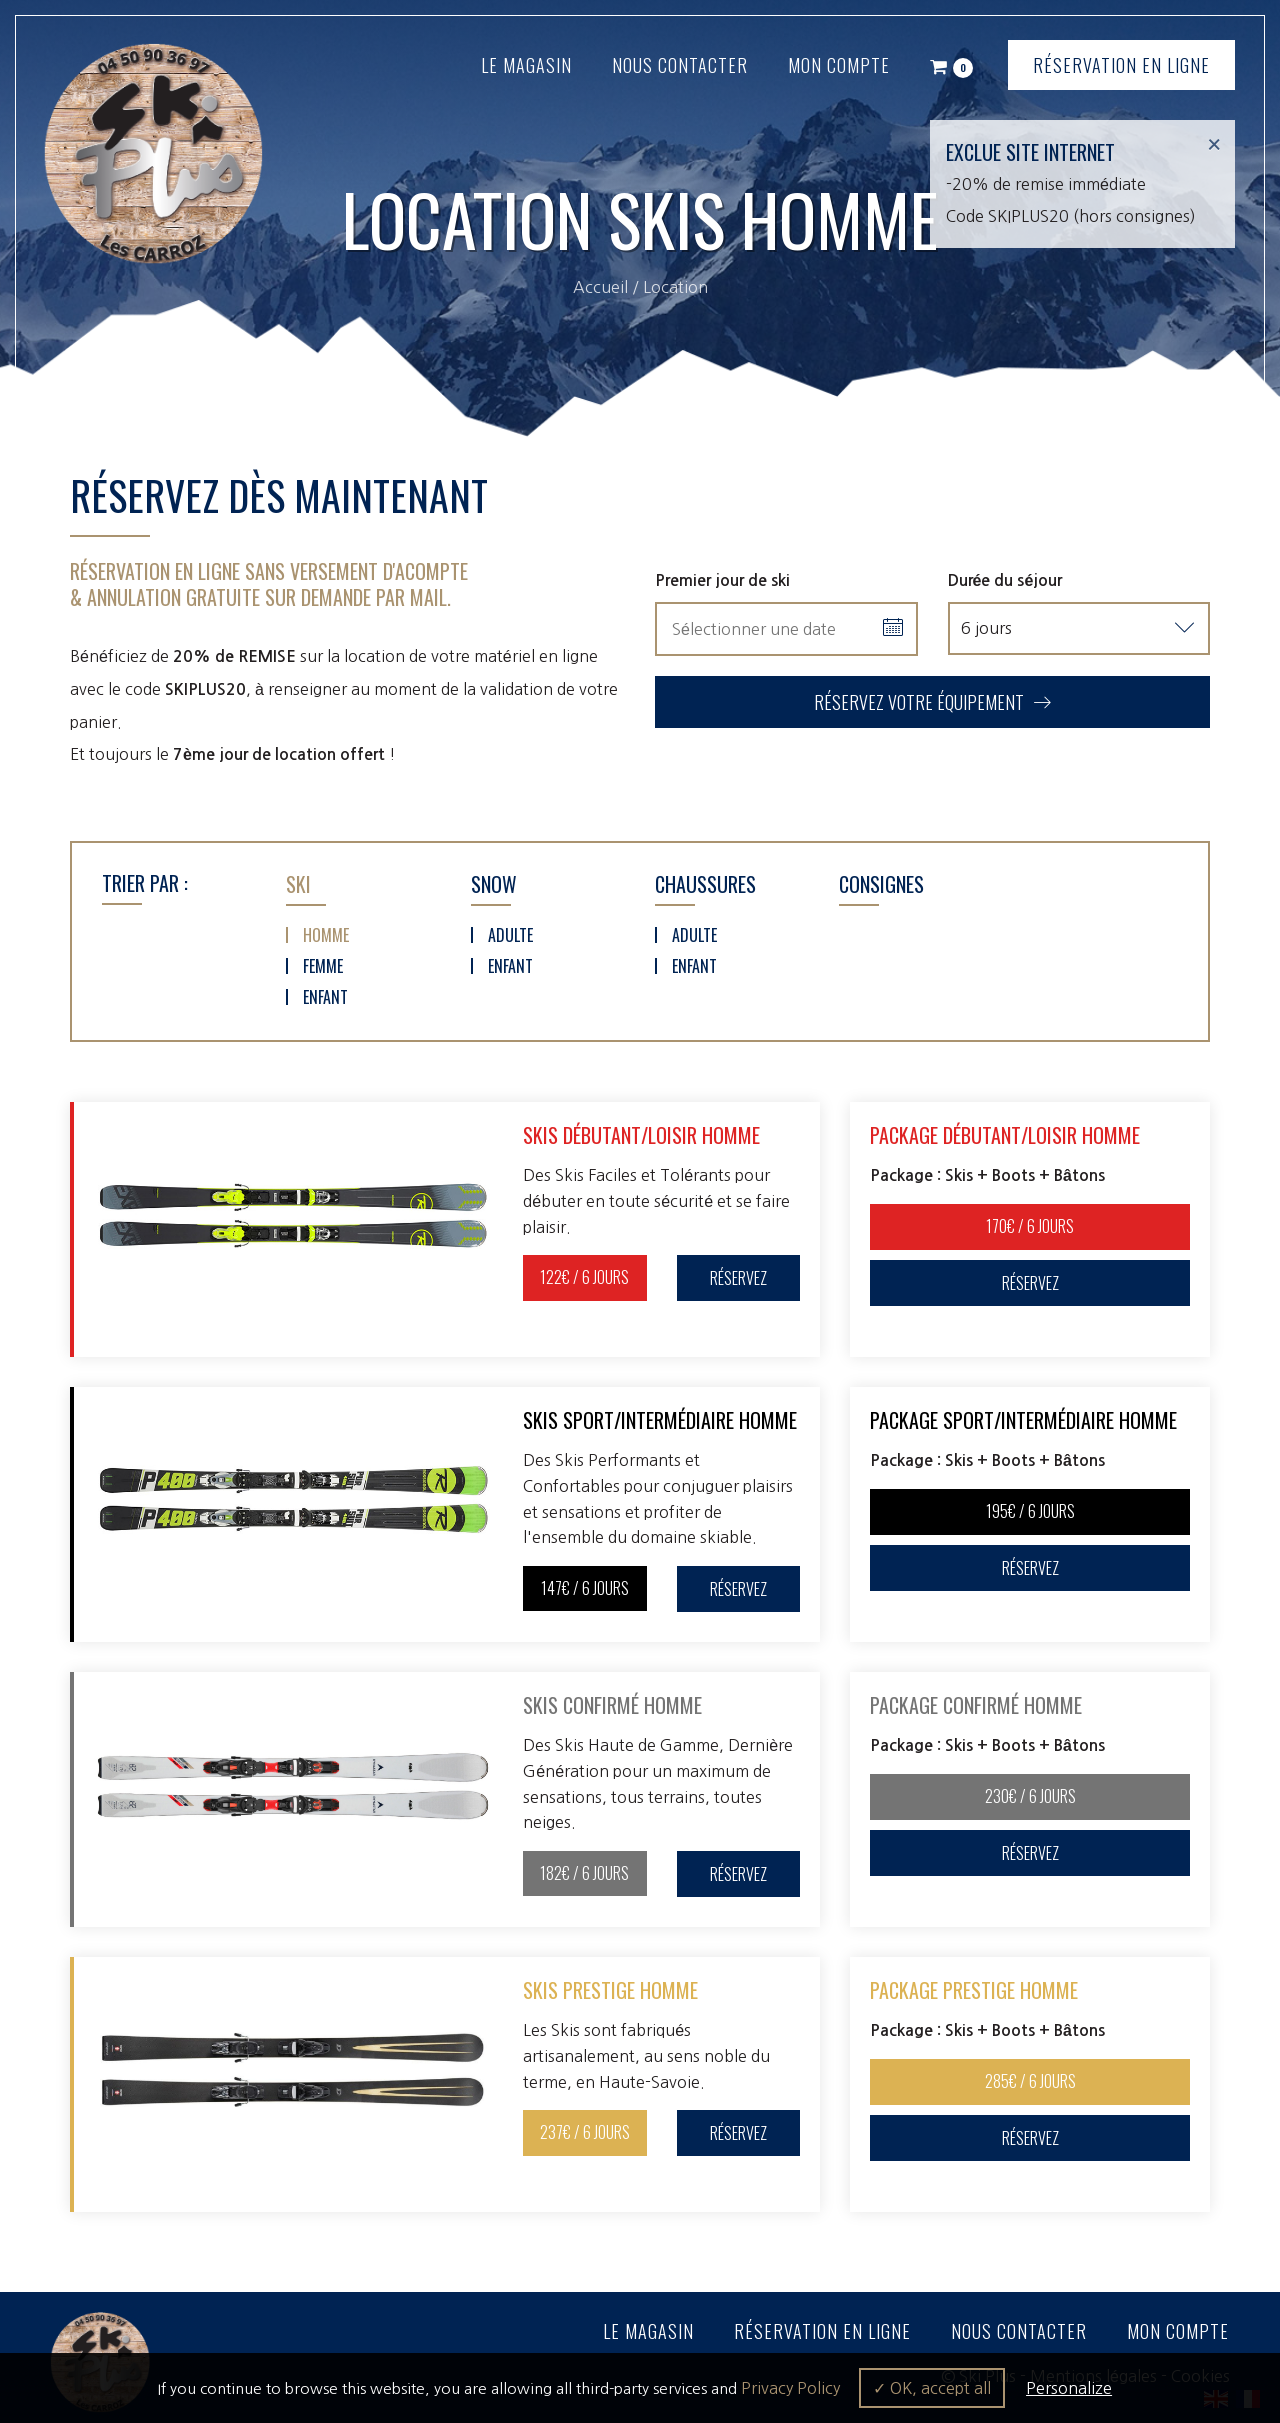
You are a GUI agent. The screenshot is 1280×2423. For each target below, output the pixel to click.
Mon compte (839, 65)
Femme (323, 965)
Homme (326, 934)
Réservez (738, 1277)
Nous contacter (680, 65)
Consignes (881, 883)
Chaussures (705, 883)
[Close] (1214, 144)
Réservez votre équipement (932, 702)
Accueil (600, 287)
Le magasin (526, 65)
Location (675, 287)
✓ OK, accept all (932, 2388)
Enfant (325, 996)
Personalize (1069, 2388)
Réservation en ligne (1121, 65)
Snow (494, 883)
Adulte (510, 934)
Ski (298, 883)
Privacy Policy (790, 2388)
